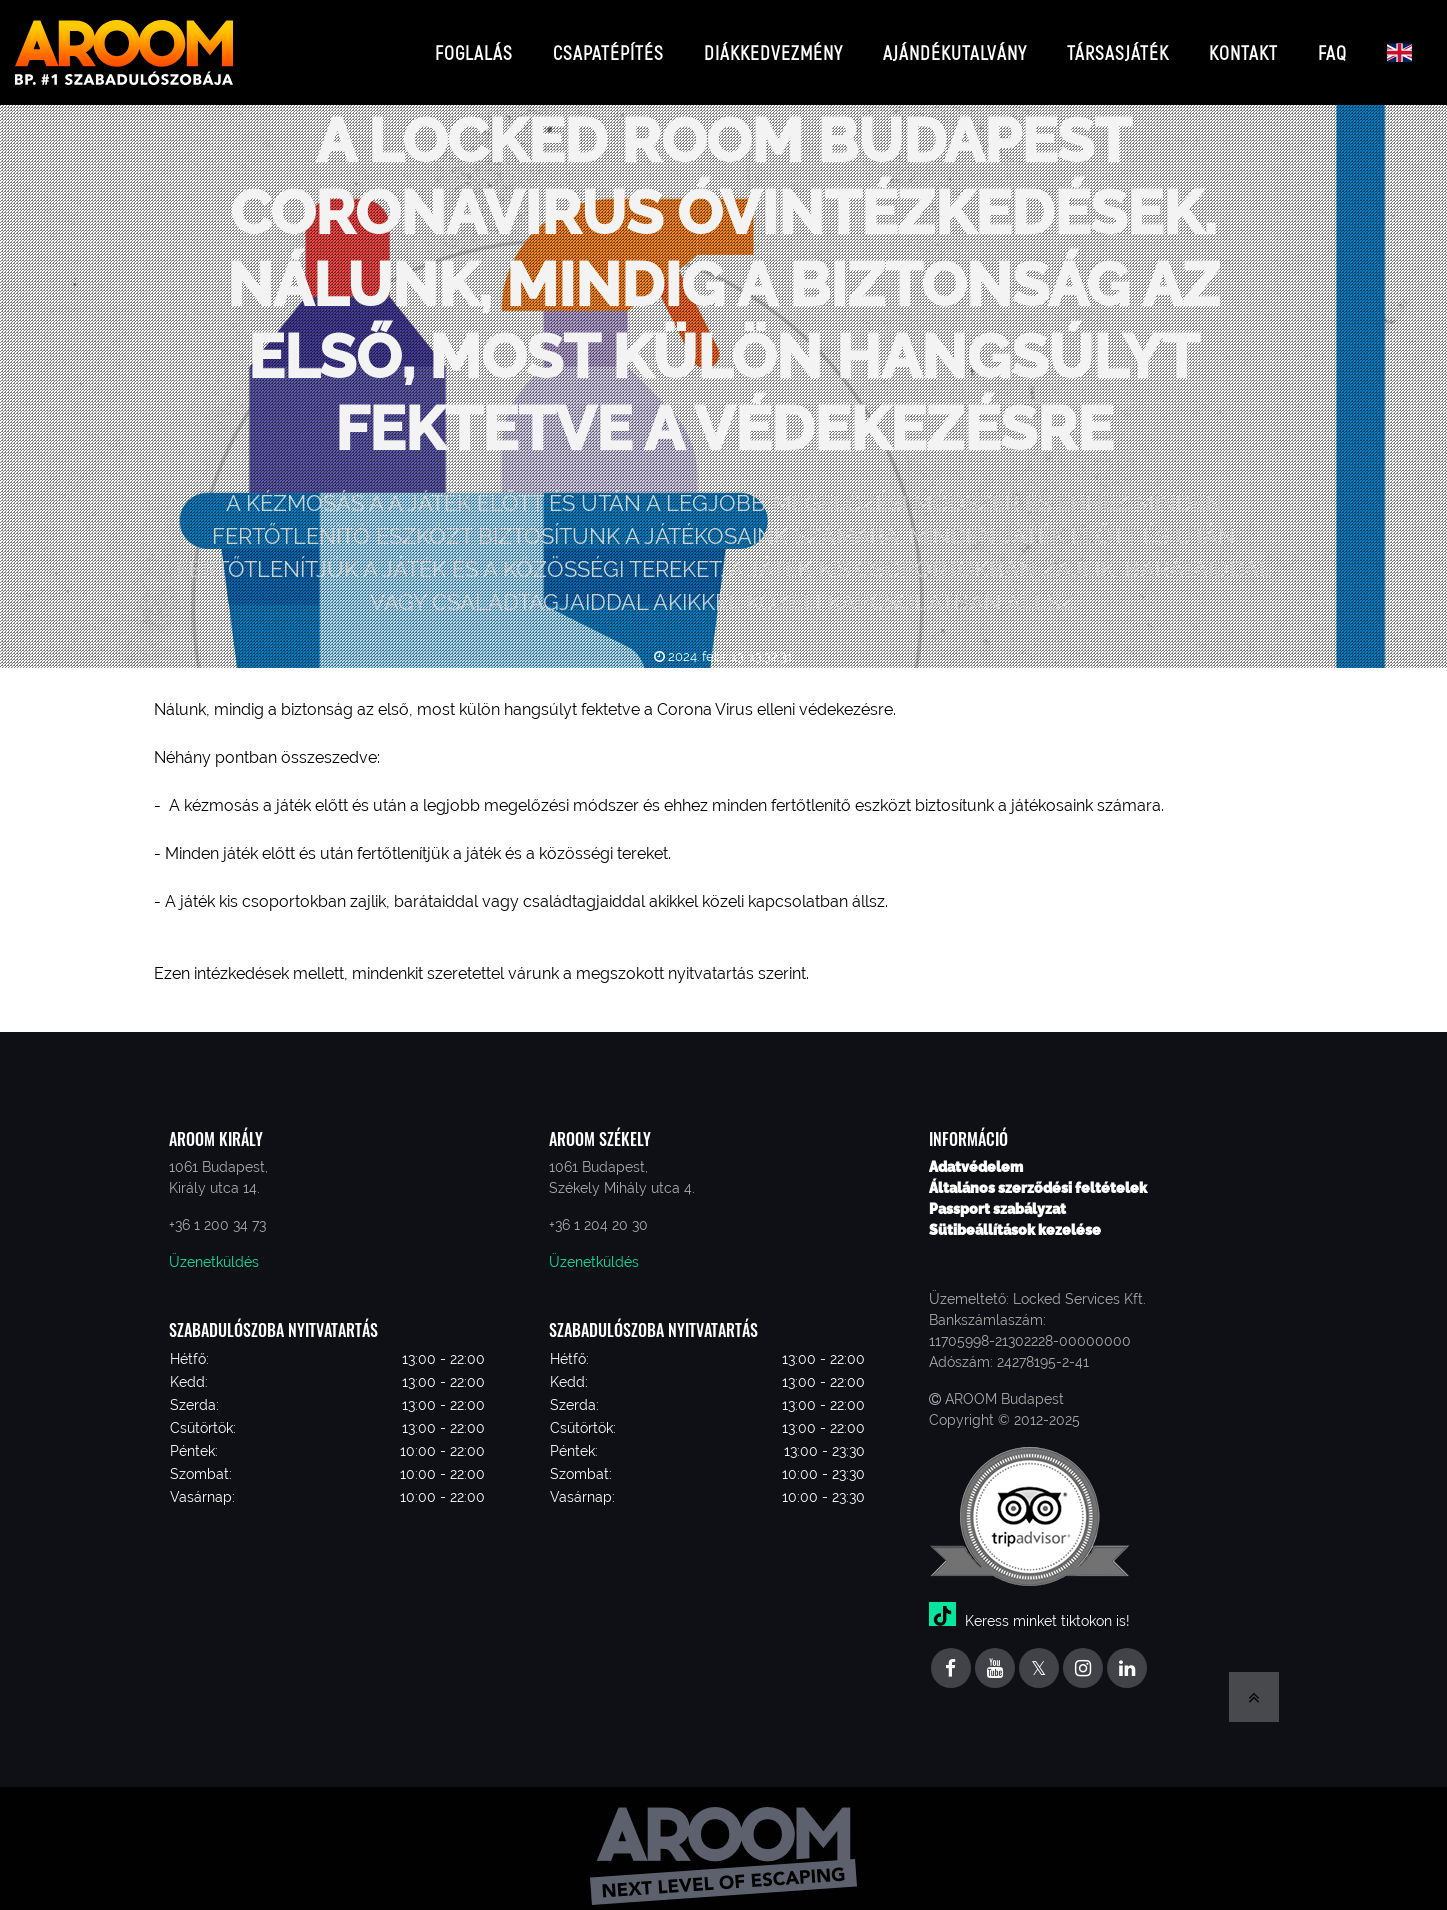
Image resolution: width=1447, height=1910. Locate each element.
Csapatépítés (608, 44)
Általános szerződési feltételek (1038, 1173)
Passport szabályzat (997, 1194)
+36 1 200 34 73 (217, 1210)
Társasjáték (1118, 44)
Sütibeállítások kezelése (1015, 1215)
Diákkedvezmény (773, 44)
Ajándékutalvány (955, 44)
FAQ (1332, 44)
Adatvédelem (976, 1152)
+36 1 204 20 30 (598, 1210)
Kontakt (1243, 44)
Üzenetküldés (214, 1247)
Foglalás (474, 44)
